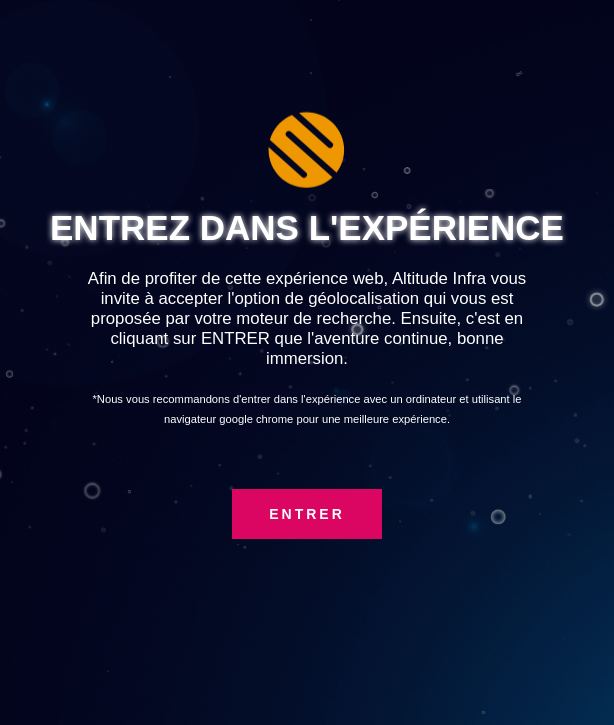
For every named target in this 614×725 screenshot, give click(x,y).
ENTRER (307, 514)
